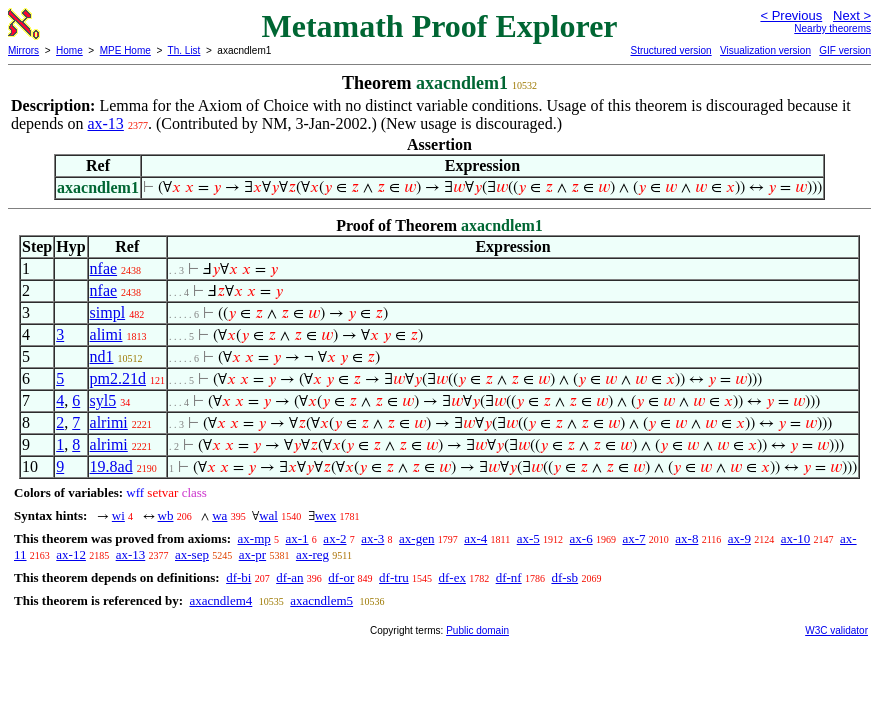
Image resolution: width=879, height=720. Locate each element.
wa (219, 515)
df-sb (564, 577)
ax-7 (633, 538)
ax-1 (297, 538)
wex (326, 515)
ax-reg (312, 554)
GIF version (845, 50)
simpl (108, 312)
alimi (106, 334)
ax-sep (192, 554)
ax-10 (796, 538)
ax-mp (254, 538)
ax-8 (686, 538)
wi (118, 515)
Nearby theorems (832, 28)
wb (166, 515)
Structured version (670, 50)
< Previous (791, 15)
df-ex (451, 577)
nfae (104, 268)
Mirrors (23, 50)
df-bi (238, 577)
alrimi (109, 422)
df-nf (509, 577)
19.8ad (111, 466)
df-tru (394, 577)
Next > (852, 15)
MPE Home (125, 50)
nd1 (102, 356)
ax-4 (475, 538)
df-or (341, 577)
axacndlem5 (321, 600)
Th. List (184, 50)
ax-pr (252, 554)
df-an (289, 577)
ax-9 (739, 538)
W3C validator (836, 630)
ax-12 (71, 554)
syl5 (103, 400)
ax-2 (334, 538)
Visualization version (765, 50)
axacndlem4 (220, 600)
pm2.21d (118, 378)
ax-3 (372, 538)
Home (69, 50)
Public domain (477, 630)
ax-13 (105, 123)
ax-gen (416, 538)
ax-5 (528, 538)
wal (268, 515)
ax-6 (581, 538)
